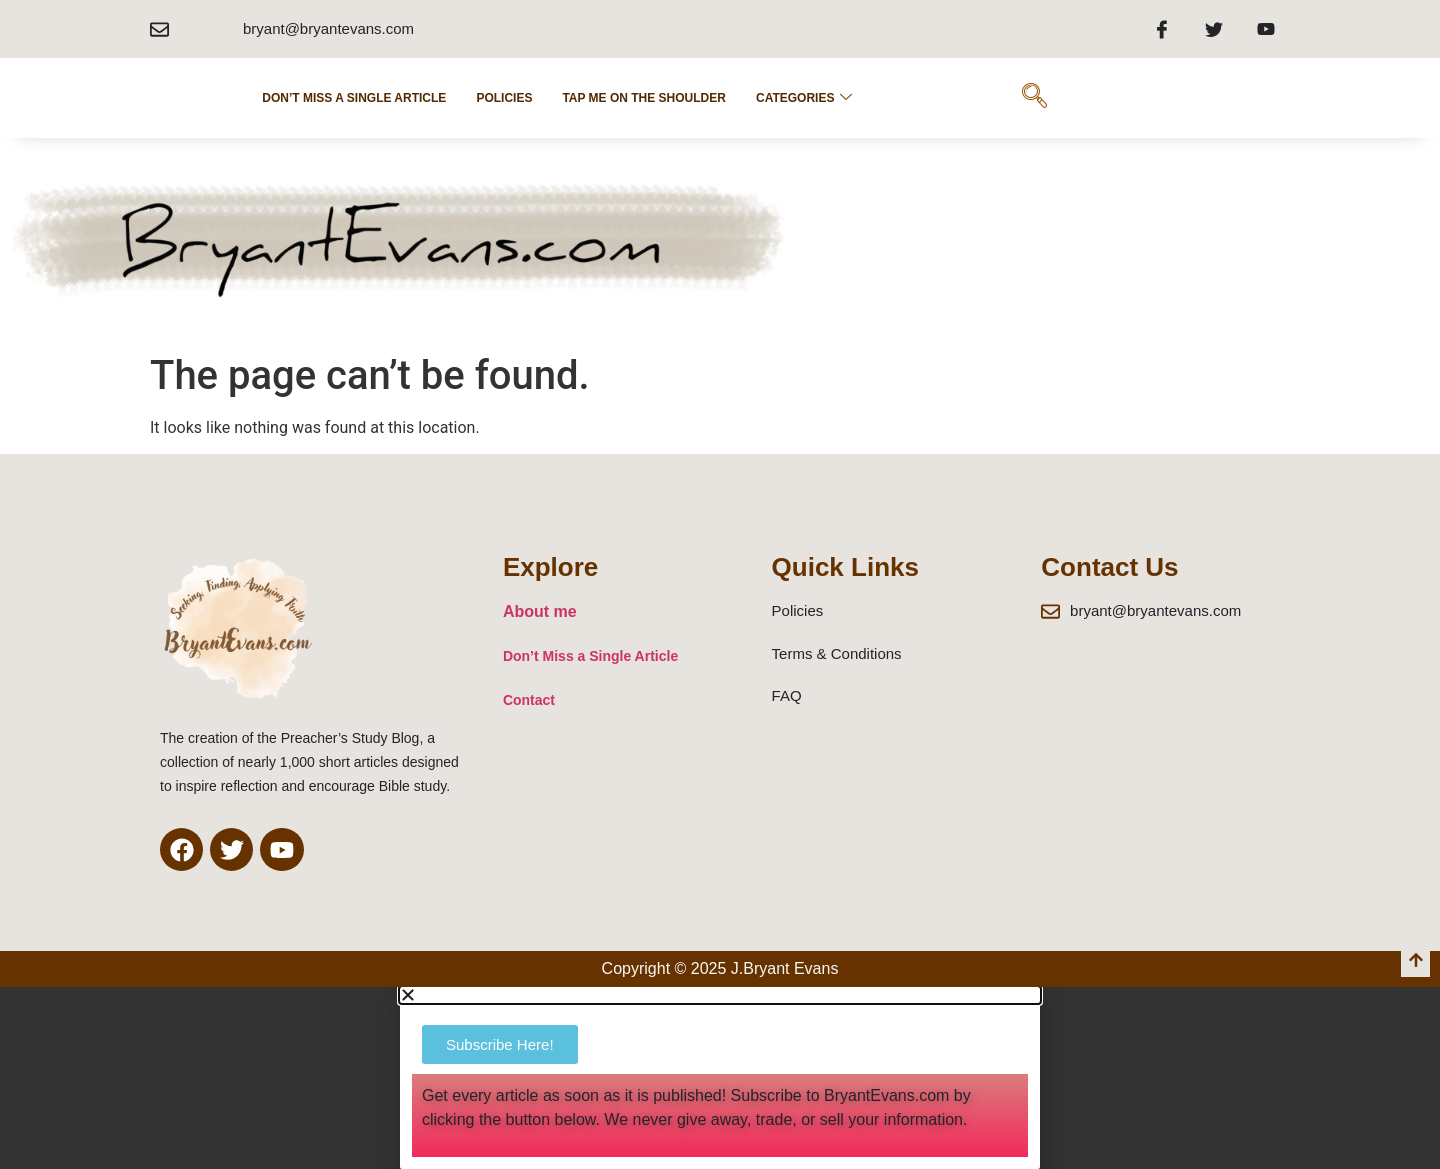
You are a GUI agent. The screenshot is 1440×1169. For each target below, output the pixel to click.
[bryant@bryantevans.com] (159, 29)
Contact (529, 700)
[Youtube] (1266, 29)
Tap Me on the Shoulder (644, 98)
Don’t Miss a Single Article (354, 98)
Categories (804, 98)
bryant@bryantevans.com (328, 28)
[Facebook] (1162, 29)
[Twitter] (1214, 29)
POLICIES (504, 98)
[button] (720, 995)
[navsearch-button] (1034, 98)
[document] (720, 1077)
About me (540, 611)
